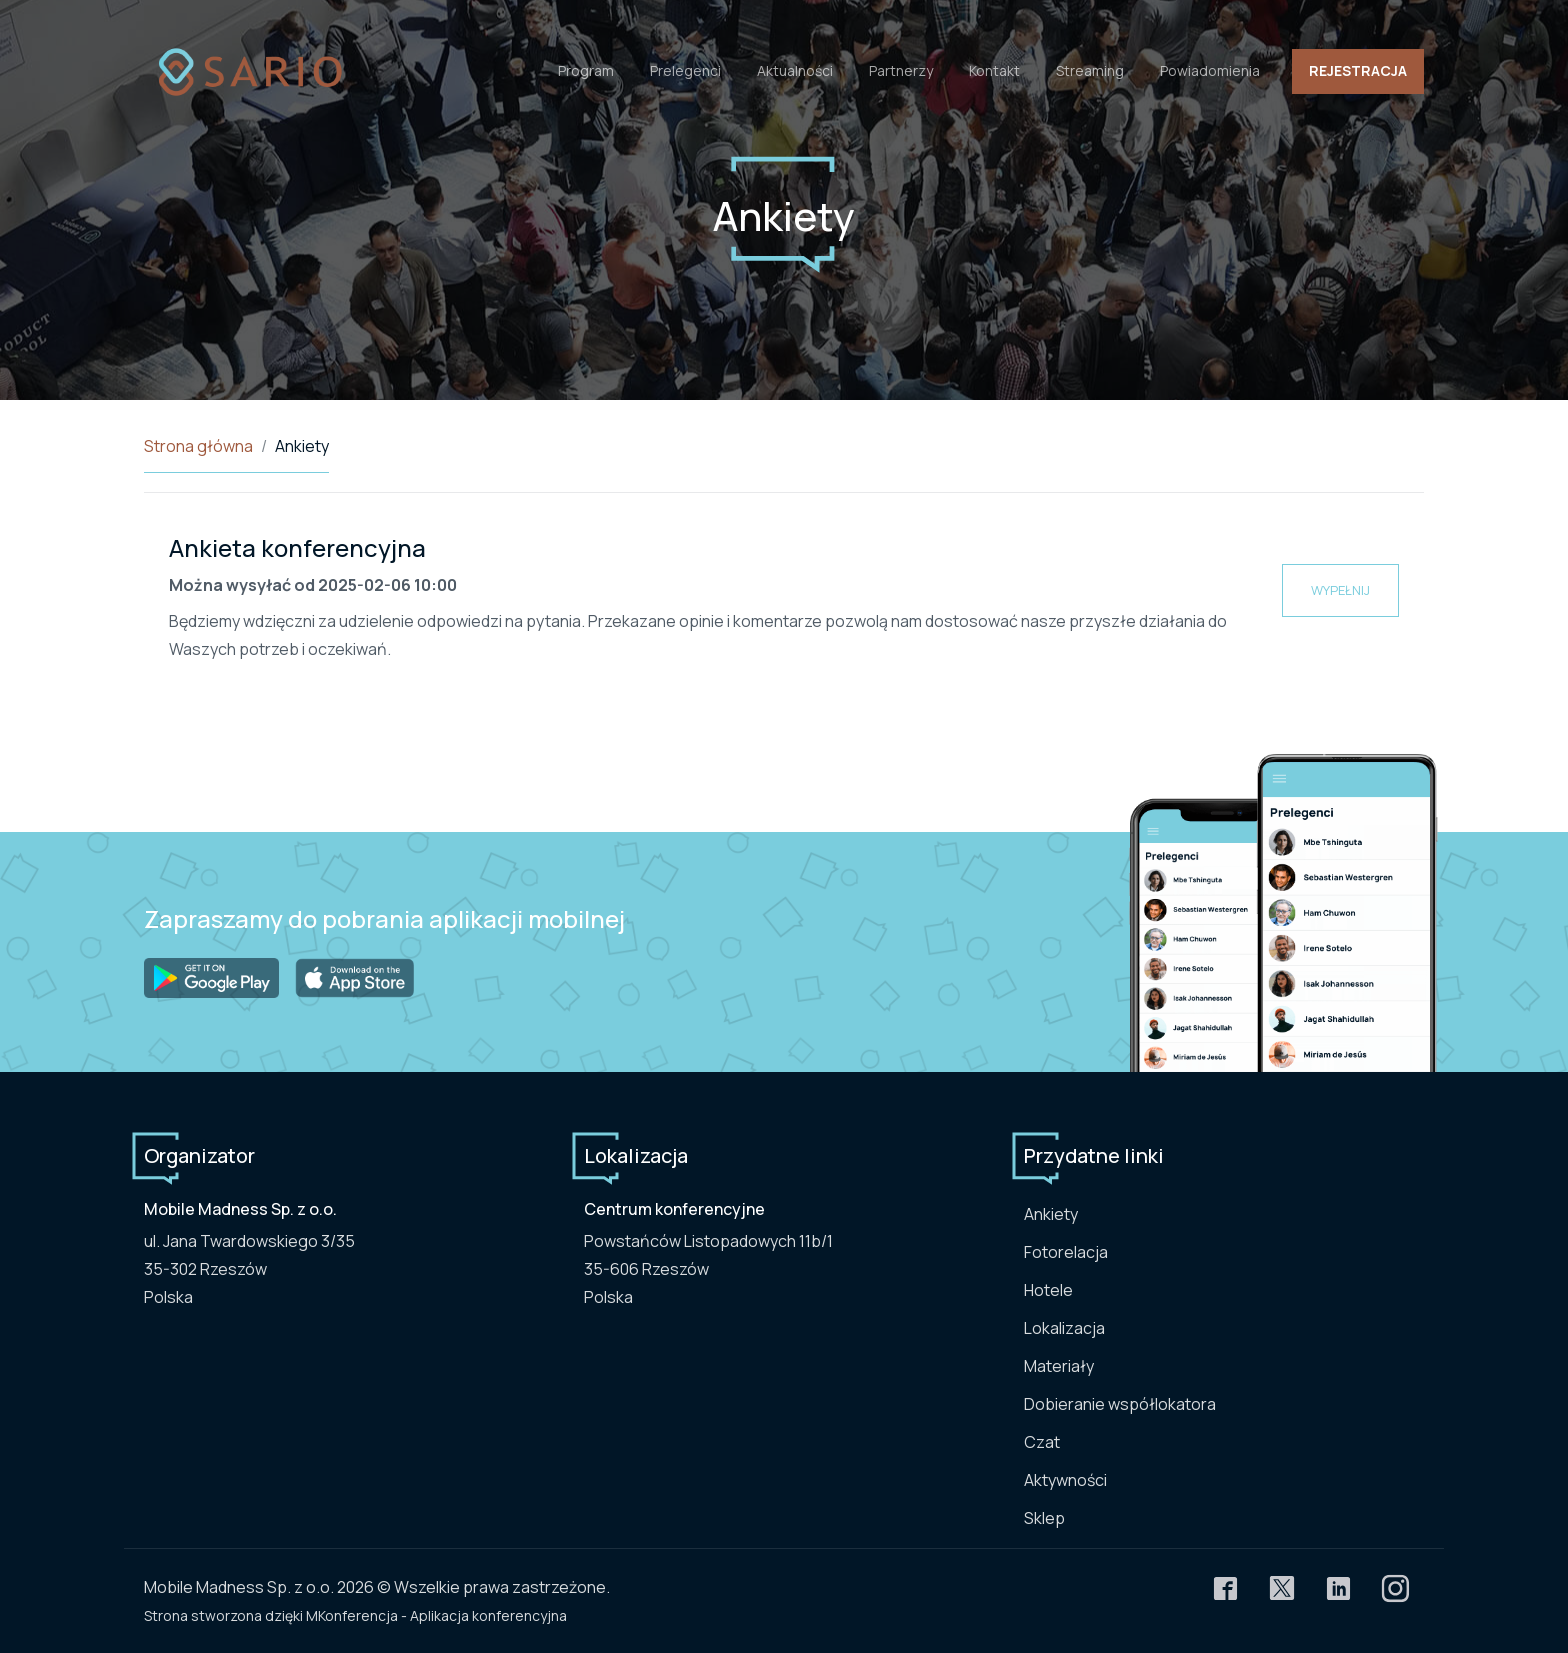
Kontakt (994, 70)
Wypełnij (1340, 590)
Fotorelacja (1066, 1252)
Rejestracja (1358, 70)
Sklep (1044, 1518)
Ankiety (1051, 1214)
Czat (1042, 1442)
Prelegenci (685, 70)
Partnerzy (901, 70)
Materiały (1059, 1366)
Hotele (1048, 1290)
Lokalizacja (1064, 1328)
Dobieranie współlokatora (1120, 1404)
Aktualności (795, 70)
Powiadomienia (1210, 70)
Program (586, 70)
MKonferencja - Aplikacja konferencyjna (436, 1615)
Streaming (1090, 70)
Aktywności (1065, 1480)
